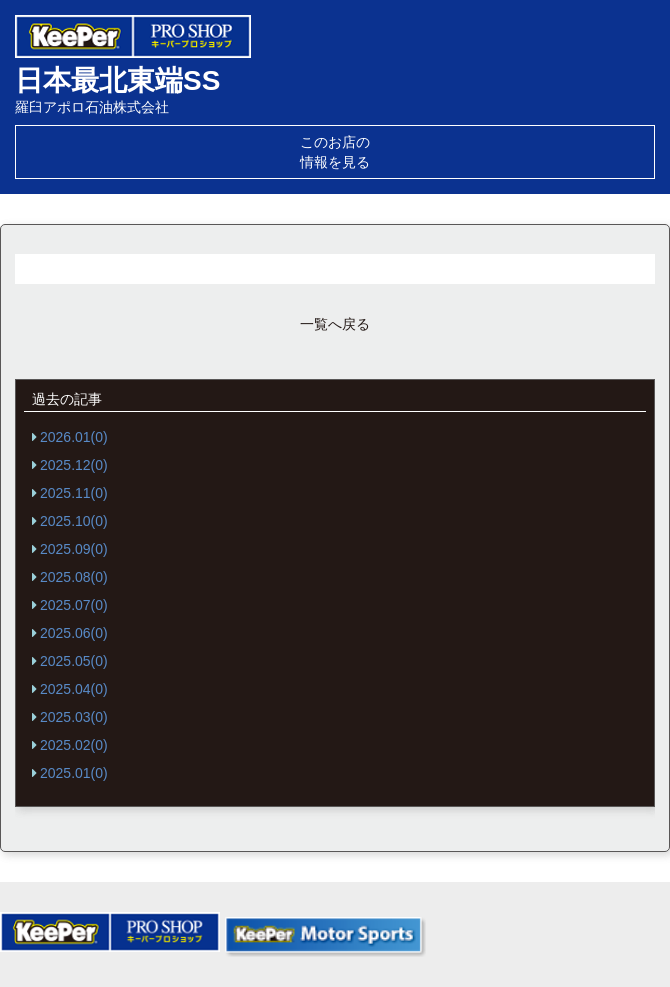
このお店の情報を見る (335, 152)
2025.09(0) (74, 549)
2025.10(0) (74, 521)
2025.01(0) (74, 773)
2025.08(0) (74, 577)
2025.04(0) (74, 689)
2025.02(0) (74, 745)
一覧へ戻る (335, 324)
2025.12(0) (74, 465)
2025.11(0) (74, 493)
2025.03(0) (74, 717)
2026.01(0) (74, 437)
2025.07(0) (74, 605)
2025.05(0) (74, 661)
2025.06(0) (74, 633)
